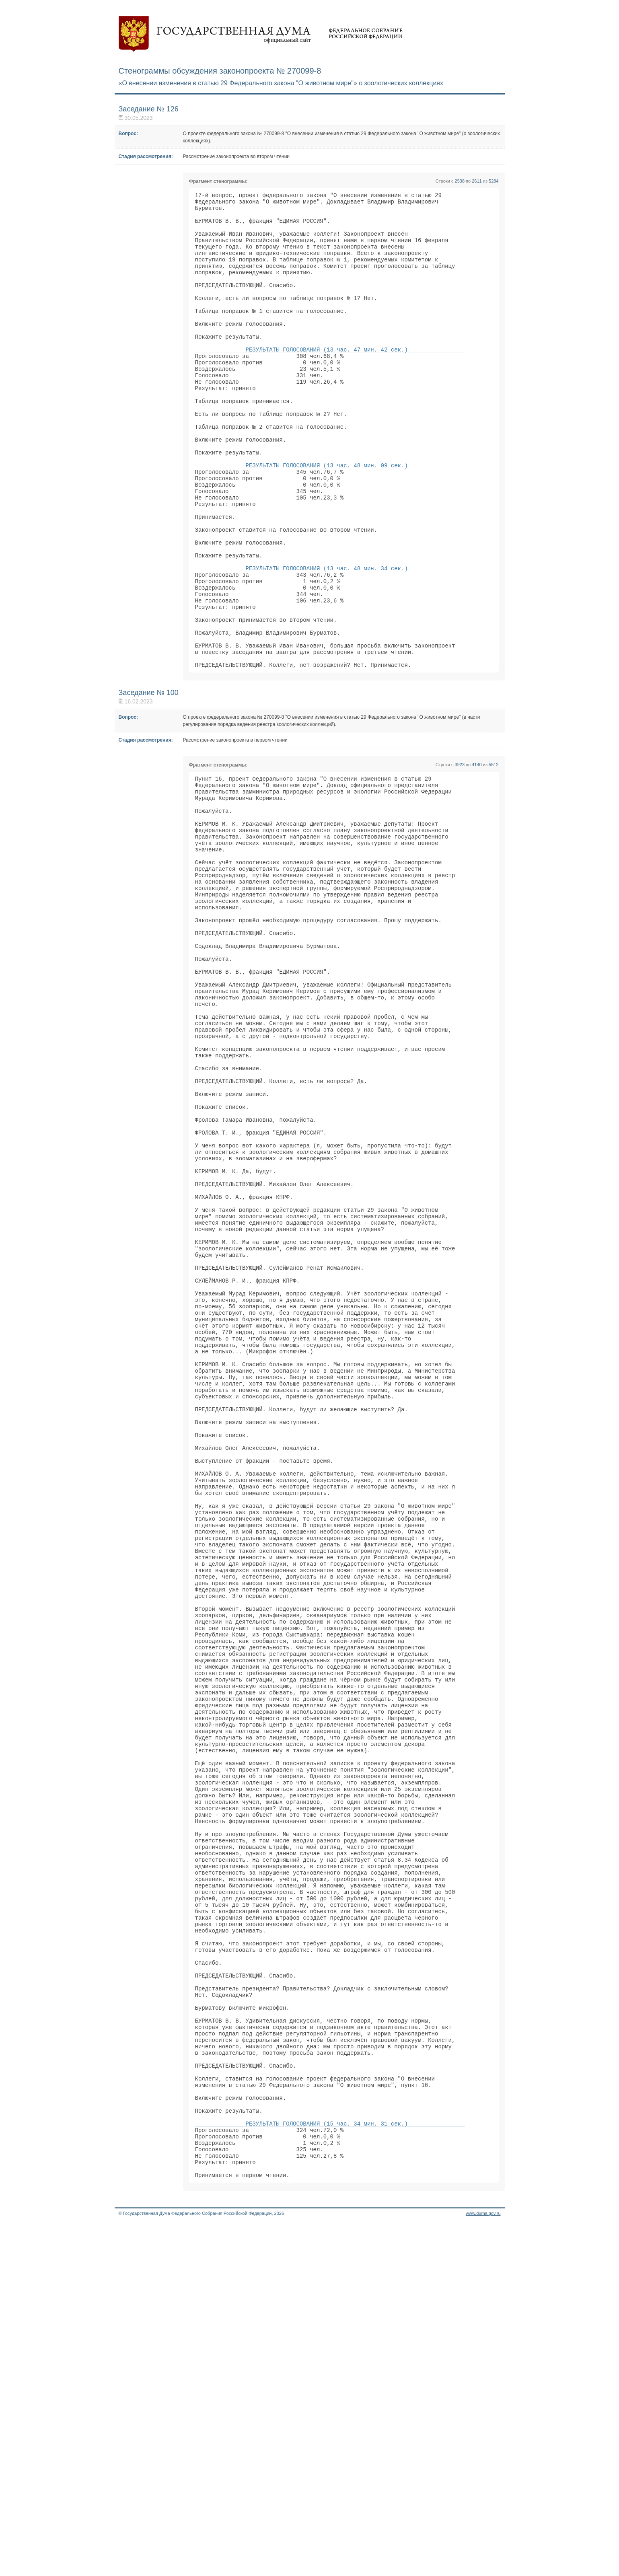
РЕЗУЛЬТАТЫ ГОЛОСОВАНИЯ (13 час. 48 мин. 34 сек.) (330, 639)
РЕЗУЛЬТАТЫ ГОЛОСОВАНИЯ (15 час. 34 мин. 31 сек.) (330, 2466)
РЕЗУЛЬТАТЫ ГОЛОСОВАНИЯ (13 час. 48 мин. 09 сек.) (330, 517)
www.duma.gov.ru (483, 2565)
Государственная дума (261, 34)
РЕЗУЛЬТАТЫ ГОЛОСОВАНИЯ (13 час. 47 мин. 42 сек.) (330, 379)
